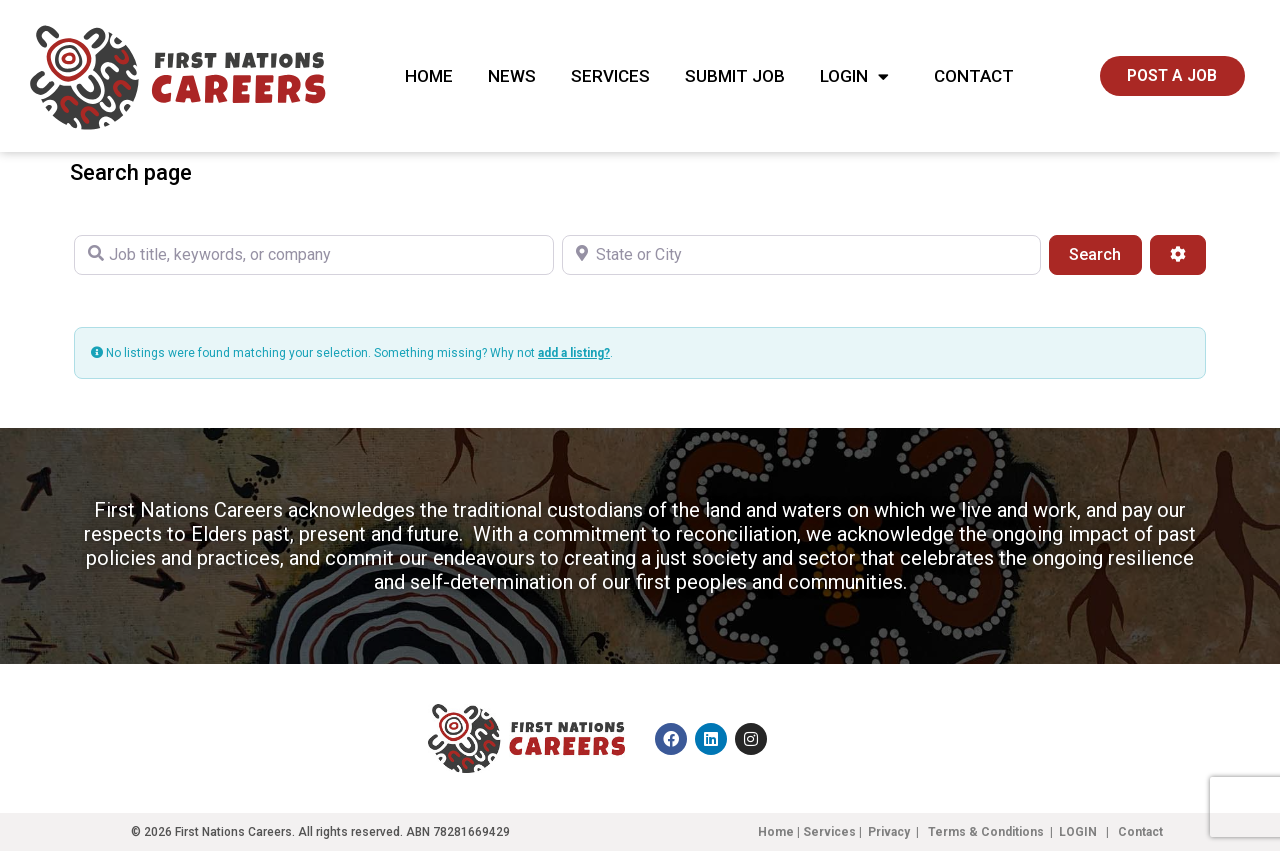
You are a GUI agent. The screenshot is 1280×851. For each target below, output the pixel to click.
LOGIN (1079, 832)
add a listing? (574, 353)
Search (1105, 253)
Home (429, 76)
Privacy (889, 832)
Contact (974, 76)
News (512, 76)
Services (610, 76)
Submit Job (735, 76)
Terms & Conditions (986, 832)
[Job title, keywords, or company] (314, 255)
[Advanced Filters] (1178, 255)
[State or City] (802, 255)
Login (859, 76)
